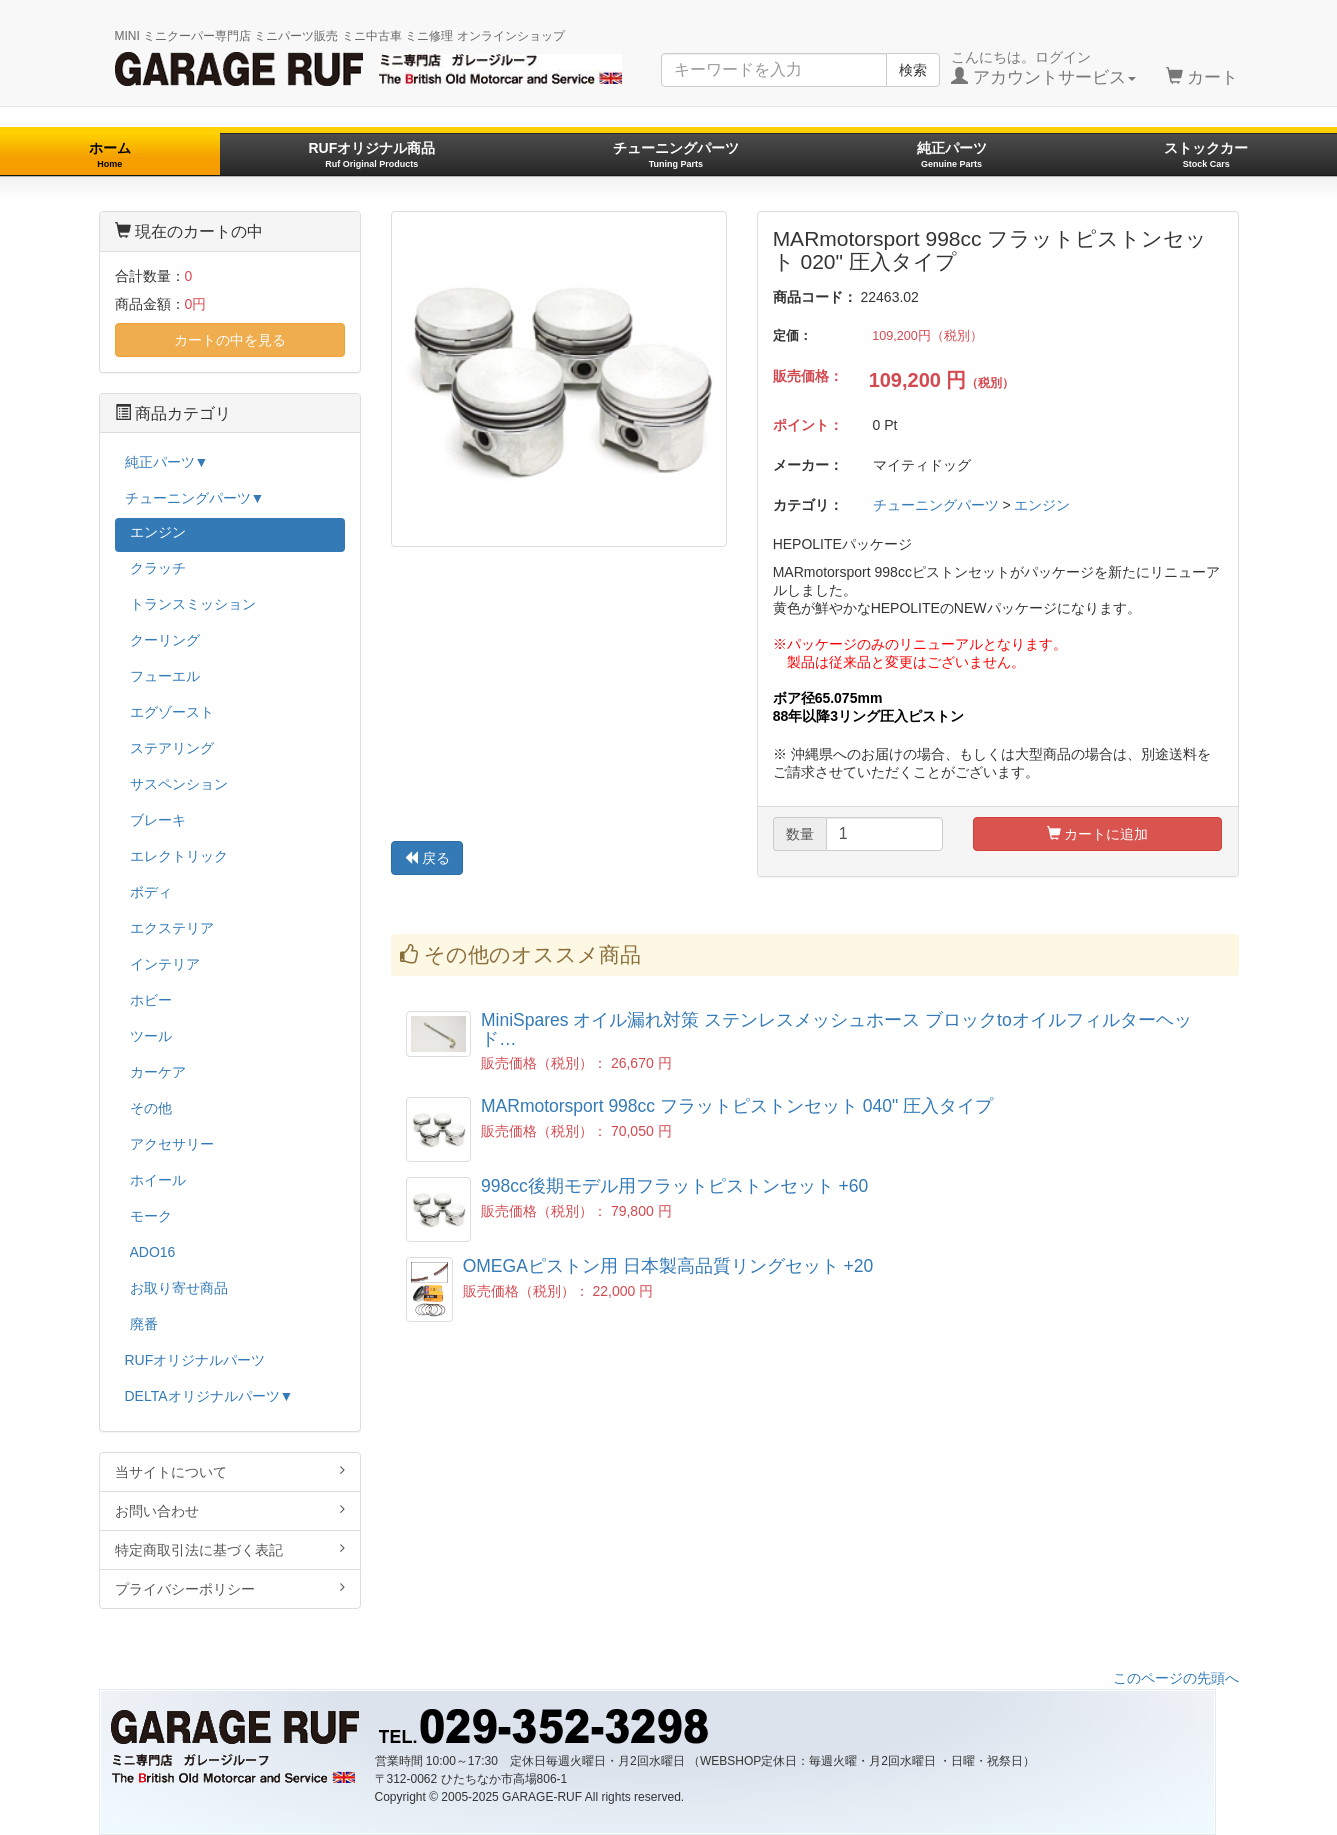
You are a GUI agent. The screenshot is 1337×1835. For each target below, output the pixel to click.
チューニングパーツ (676, 154)
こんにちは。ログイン (1043, 68)
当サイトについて (230, 1471)
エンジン (1042, 505)
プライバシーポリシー (230, 1588)
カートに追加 (1098, 834)
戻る (427, 858)
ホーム (110, 154)
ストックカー (1206, 154)
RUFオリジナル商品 (371, 154)
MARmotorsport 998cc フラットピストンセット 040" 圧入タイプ (737, 1106)
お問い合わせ (230, 1510)
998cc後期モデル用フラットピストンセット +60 (674, 1186)
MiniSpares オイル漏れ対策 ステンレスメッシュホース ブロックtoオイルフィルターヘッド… (836, 1029)
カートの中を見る (230, 340)
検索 (913, 70)
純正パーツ (952, 154)
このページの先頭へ (1176, 1678)
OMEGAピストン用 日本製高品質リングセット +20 (668, 1266)
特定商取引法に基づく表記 (230, 1549)
